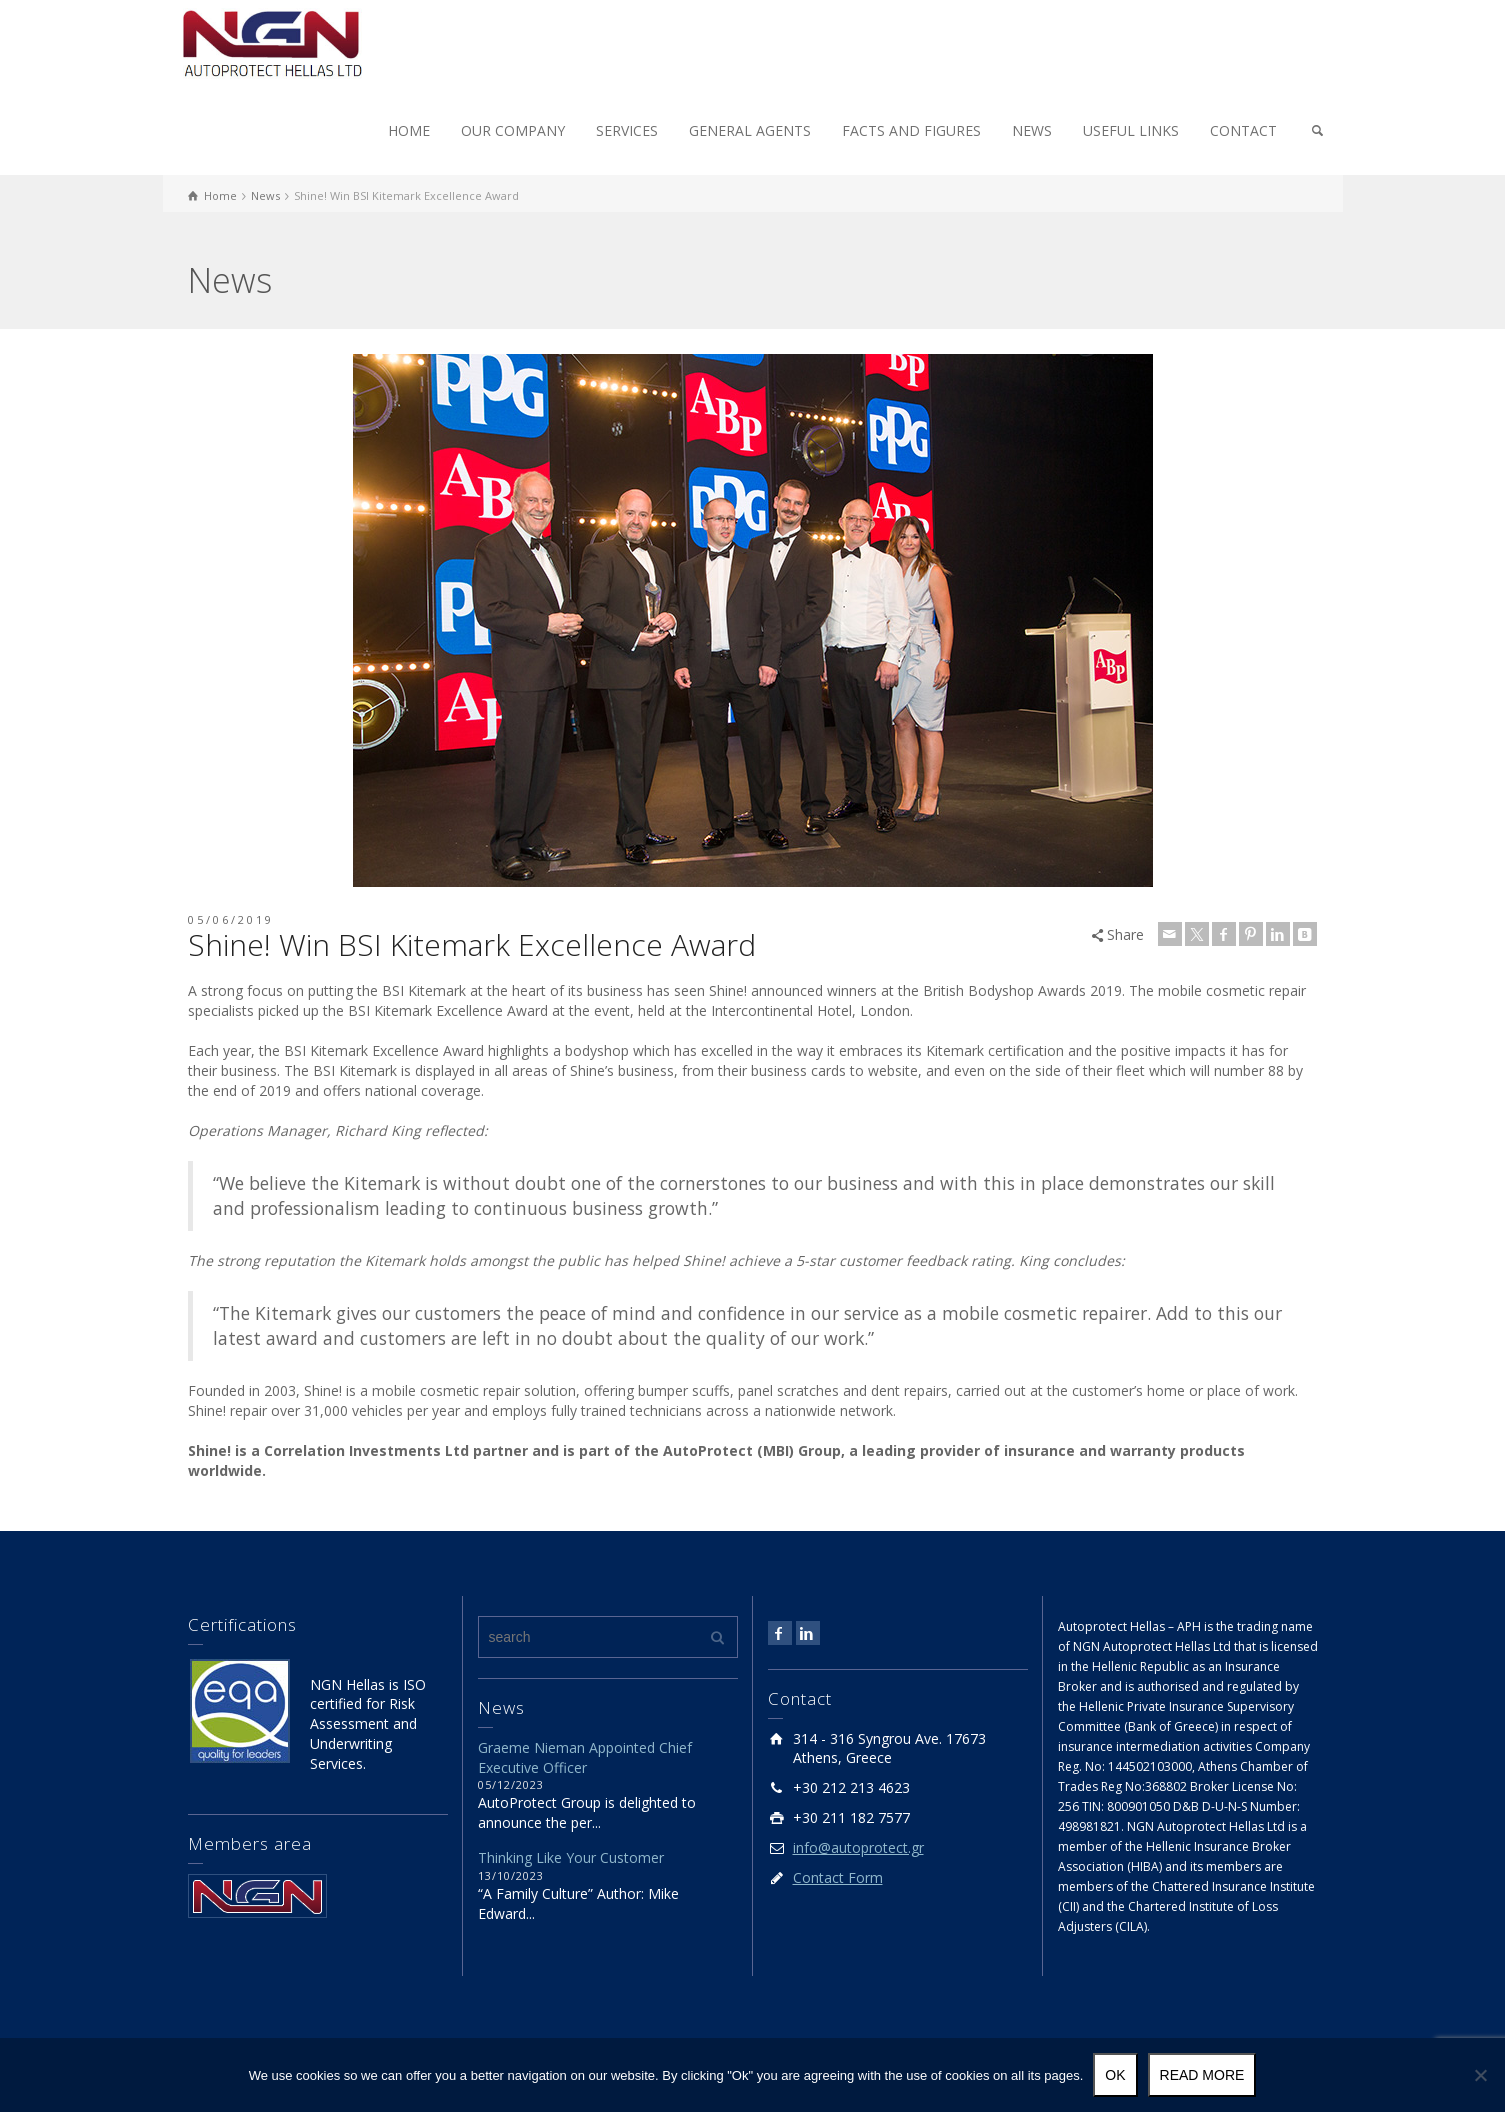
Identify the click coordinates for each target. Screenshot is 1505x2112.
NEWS (1032, 130)
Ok (1115, 2075)
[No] (1480, 2075)
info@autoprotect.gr (858, 1847)
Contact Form (838, 1877)
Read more (1202, 2075)
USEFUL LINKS (1131, 130)
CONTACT (1243, 130)
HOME (409, 130)
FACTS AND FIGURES (911, 130)
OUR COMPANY (513, 130)
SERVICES (627, 130)
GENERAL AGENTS (750, 130)
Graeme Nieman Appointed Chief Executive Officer (585, 1757)
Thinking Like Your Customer (571, 1857)
